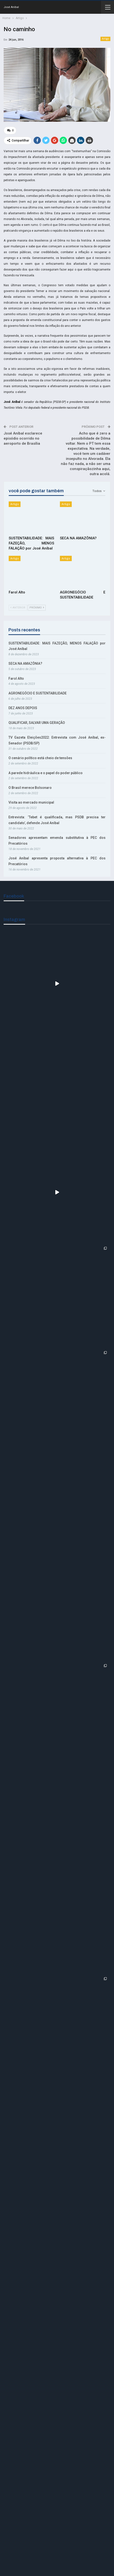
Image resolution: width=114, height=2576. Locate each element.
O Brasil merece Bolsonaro (30, 788)
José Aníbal (11, 7)
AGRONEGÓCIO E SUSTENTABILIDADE (37, 693)
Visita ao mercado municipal (31, 802)
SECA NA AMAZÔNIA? (25, 663)
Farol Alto (16, 678)
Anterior (17, 607)
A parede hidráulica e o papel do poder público (45, 773)
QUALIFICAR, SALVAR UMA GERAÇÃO (36, 723)
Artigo (105, 38)
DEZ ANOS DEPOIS (22, 708)
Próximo (36, 607)
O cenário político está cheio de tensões (40, 758)
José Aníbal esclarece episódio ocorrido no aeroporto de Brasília (23, 438)
